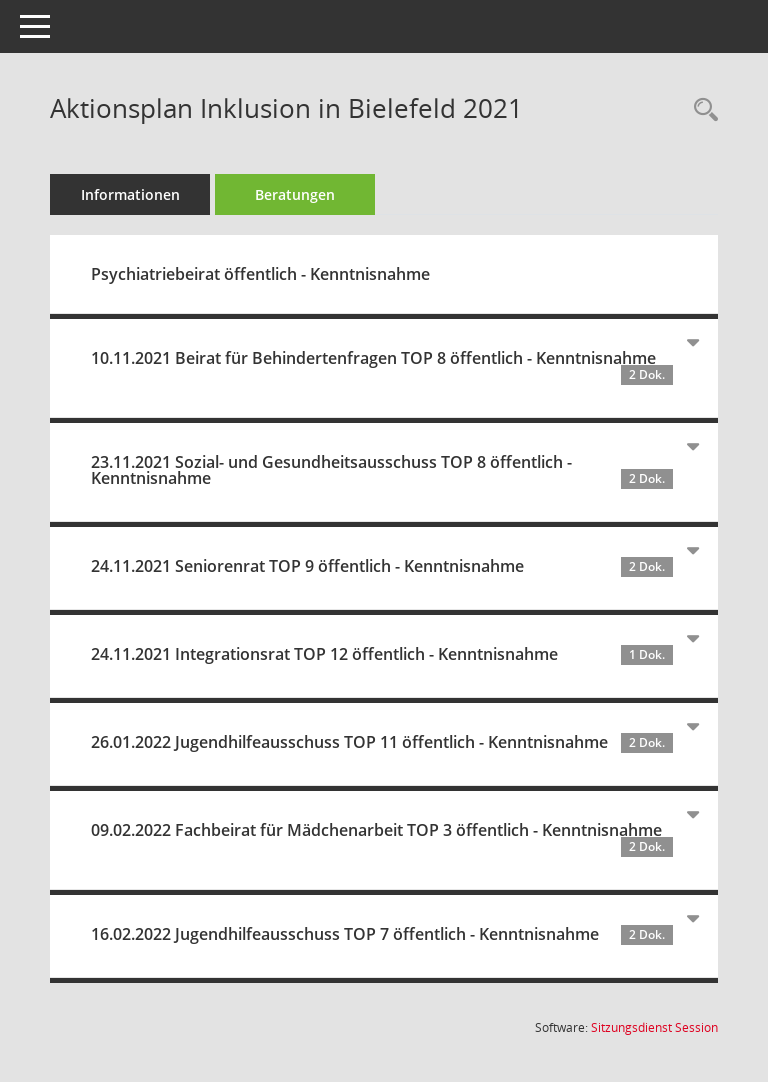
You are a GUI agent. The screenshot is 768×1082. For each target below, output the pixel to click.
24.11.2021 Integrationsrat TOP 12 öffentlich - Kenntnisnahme (382, 654)
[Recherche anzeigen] (701, 110)
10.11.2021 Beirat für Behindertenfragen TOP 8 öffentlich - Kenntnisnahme (382, 366)
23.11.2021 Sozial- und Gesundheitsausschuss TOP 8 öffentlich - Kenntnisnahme (382, 470)
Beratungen (295, 194)
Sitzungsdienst (654, 1027)
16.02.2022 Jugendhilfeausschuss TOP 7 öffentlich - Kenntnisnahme (382, 934)
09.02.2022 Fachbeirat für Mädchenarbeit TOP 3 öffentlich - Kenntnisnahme (382, 838)
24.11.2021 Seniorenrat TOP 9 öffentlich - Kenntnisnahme (382, 566)
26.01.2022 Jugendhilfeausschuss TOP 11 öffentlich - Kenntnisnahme (382, 742)
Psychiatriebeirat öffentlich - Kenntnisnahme (260, 274)
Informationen (130, 194)
